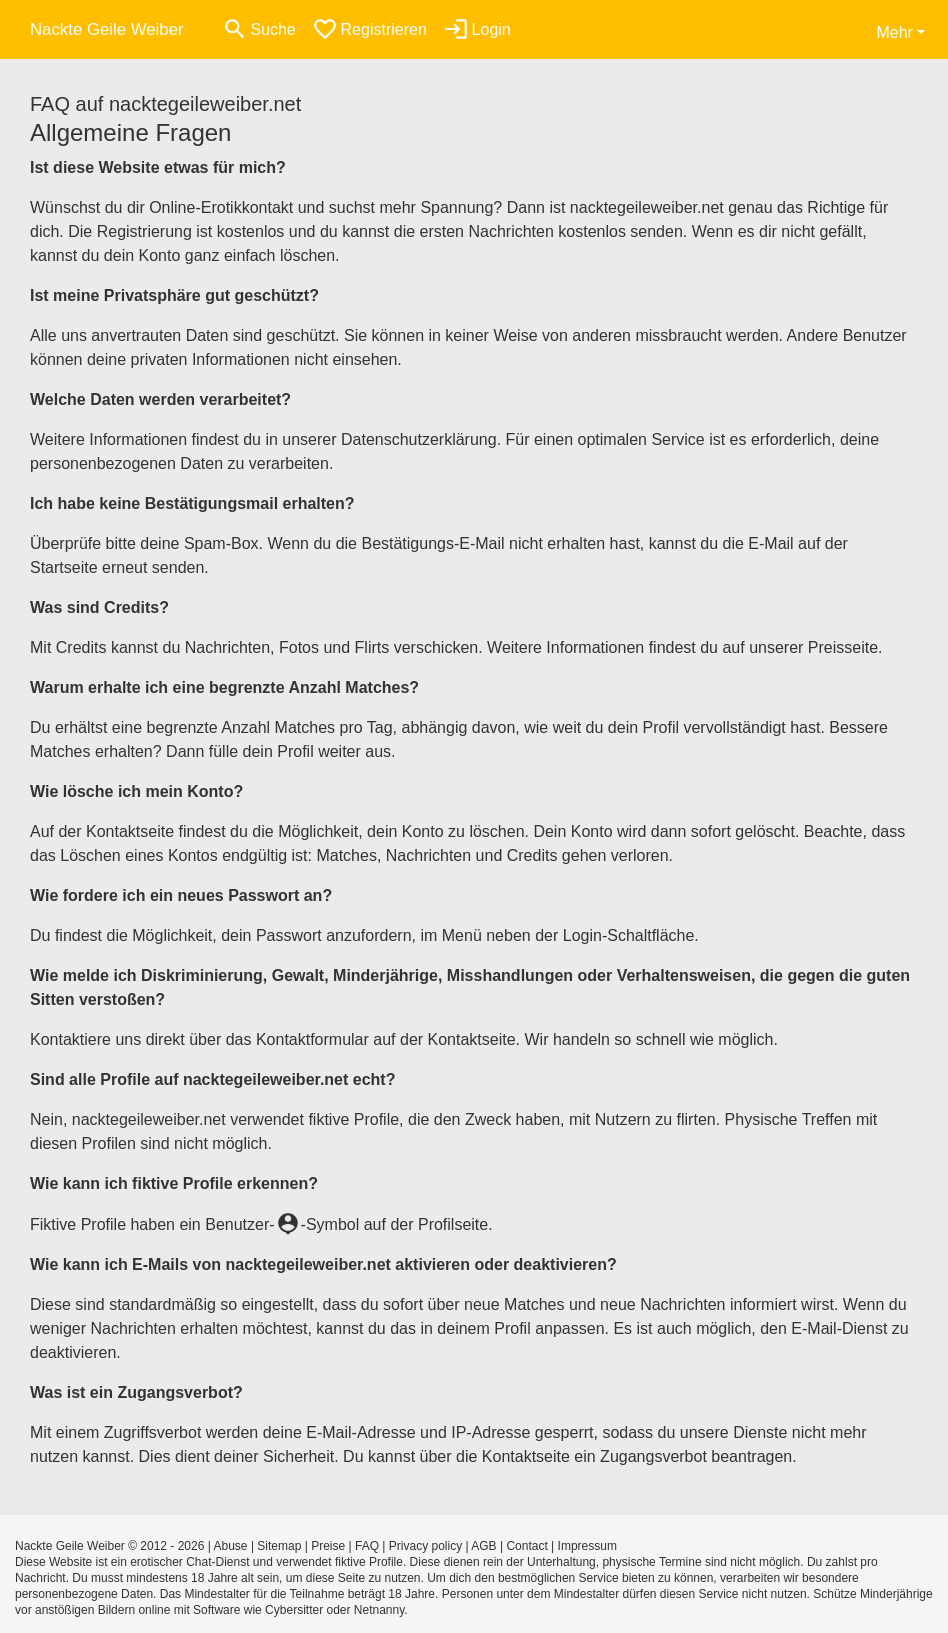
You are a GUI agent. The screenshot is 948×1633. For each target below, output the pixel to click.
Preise (328, 1546)
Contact (526, 1546)
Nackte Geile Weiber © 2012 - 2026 (109, 1546)
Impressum (587, 1546)
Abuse (231, 1546)
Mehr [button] (894, 32)
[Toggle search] (259, 29)
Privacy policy (425, 1546)
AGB (483, 1546)
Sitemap (279, 1546)
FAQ (367, 1546)
